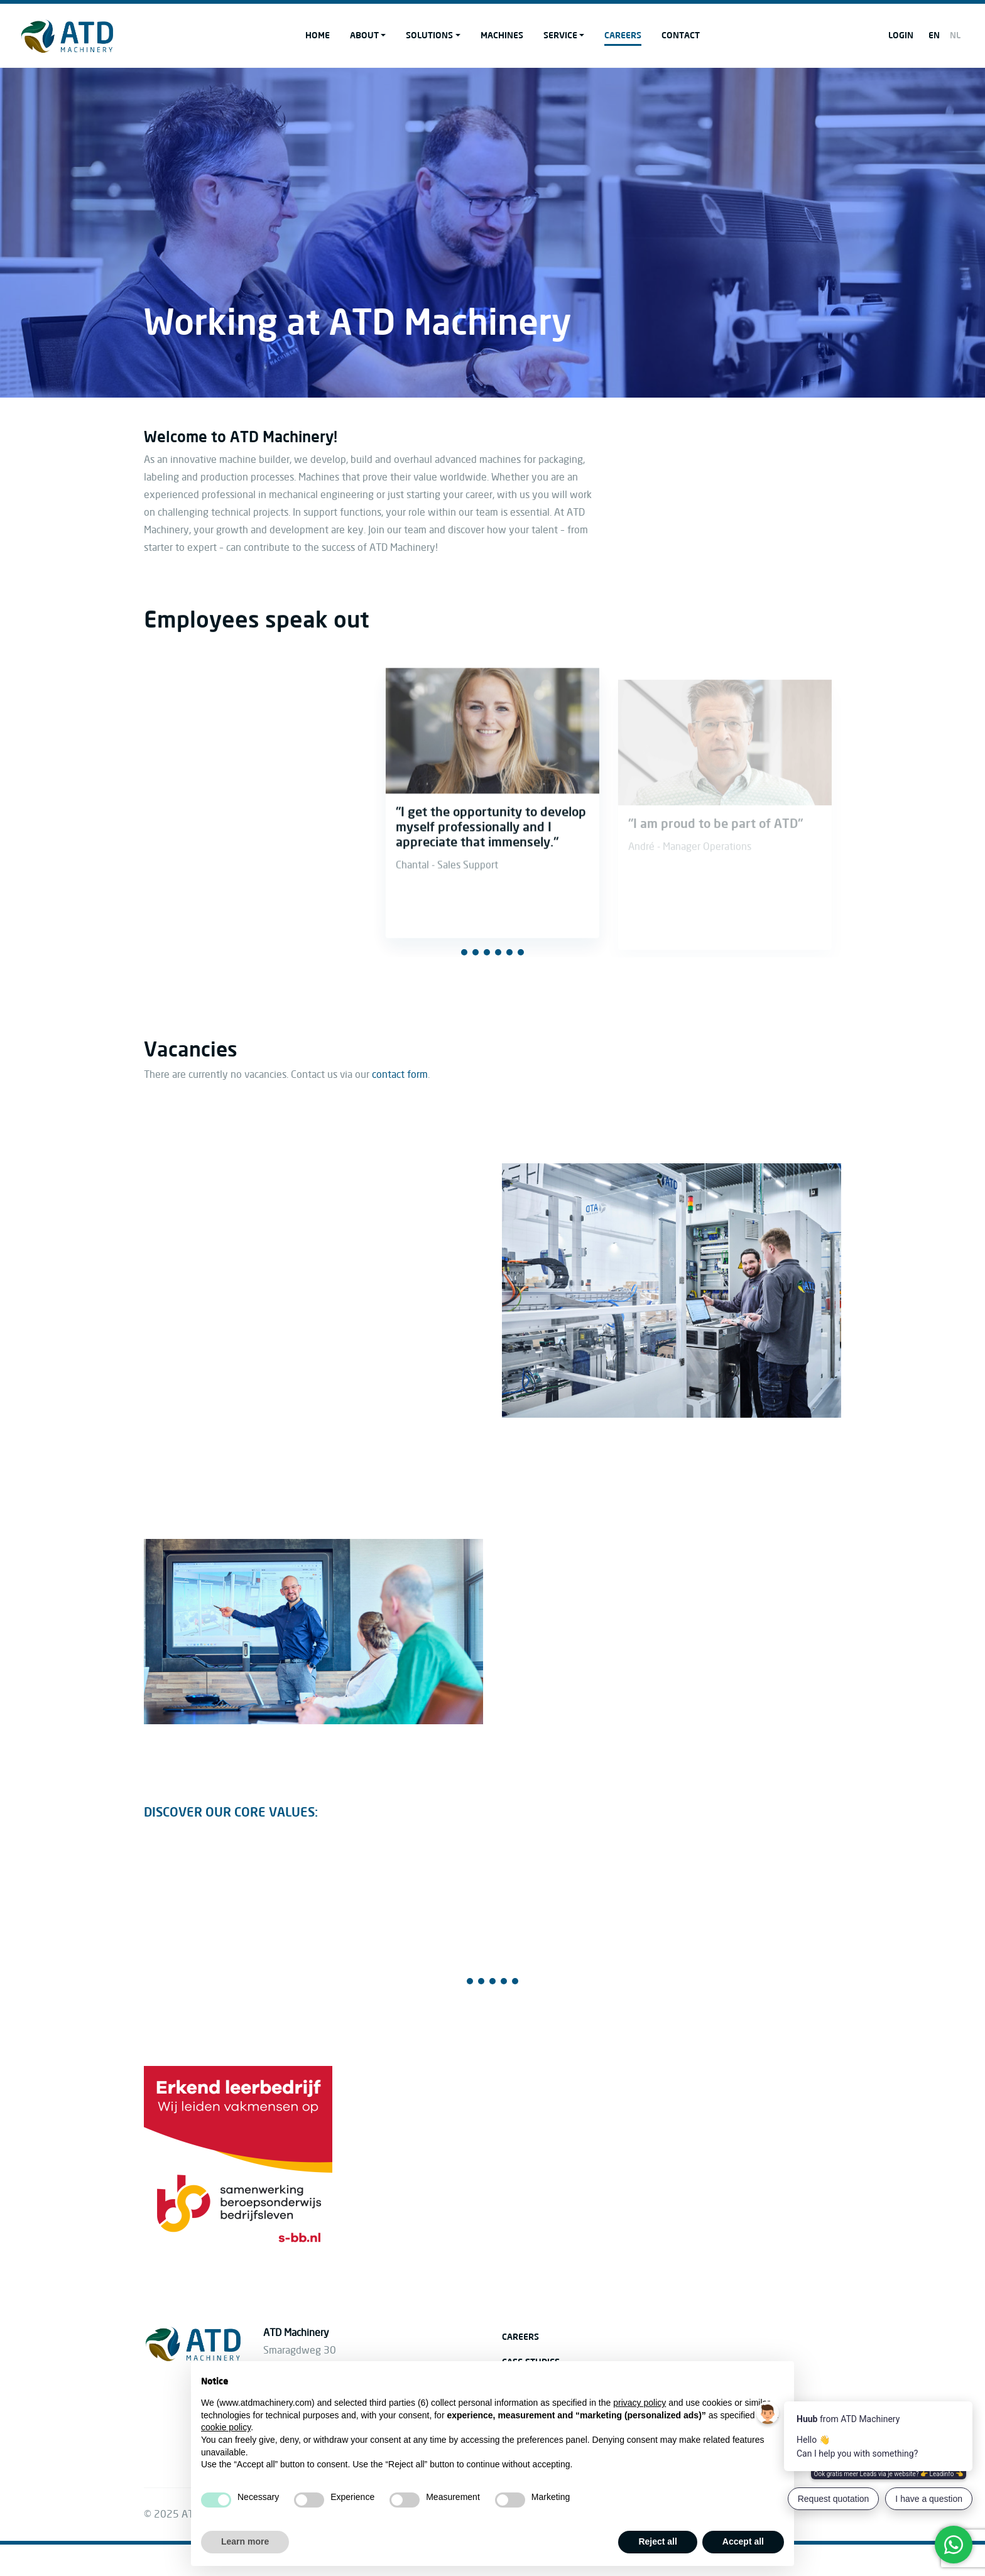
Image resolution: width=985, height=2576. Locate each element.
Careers (622, 35)
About (364, 35)
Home (317, 35)
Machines (502, 35)
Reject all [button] (657, 2541)
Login (900, 35)
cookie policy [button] (226, 2427)
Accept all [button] (743, 2541)
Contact (680, 35)
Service (560, 35)
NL (955, 35)
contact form (400, 1074)
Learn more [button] (245, 2541)
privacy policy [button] (639, 2403)
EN (934, 35)
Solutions (429, 35)
